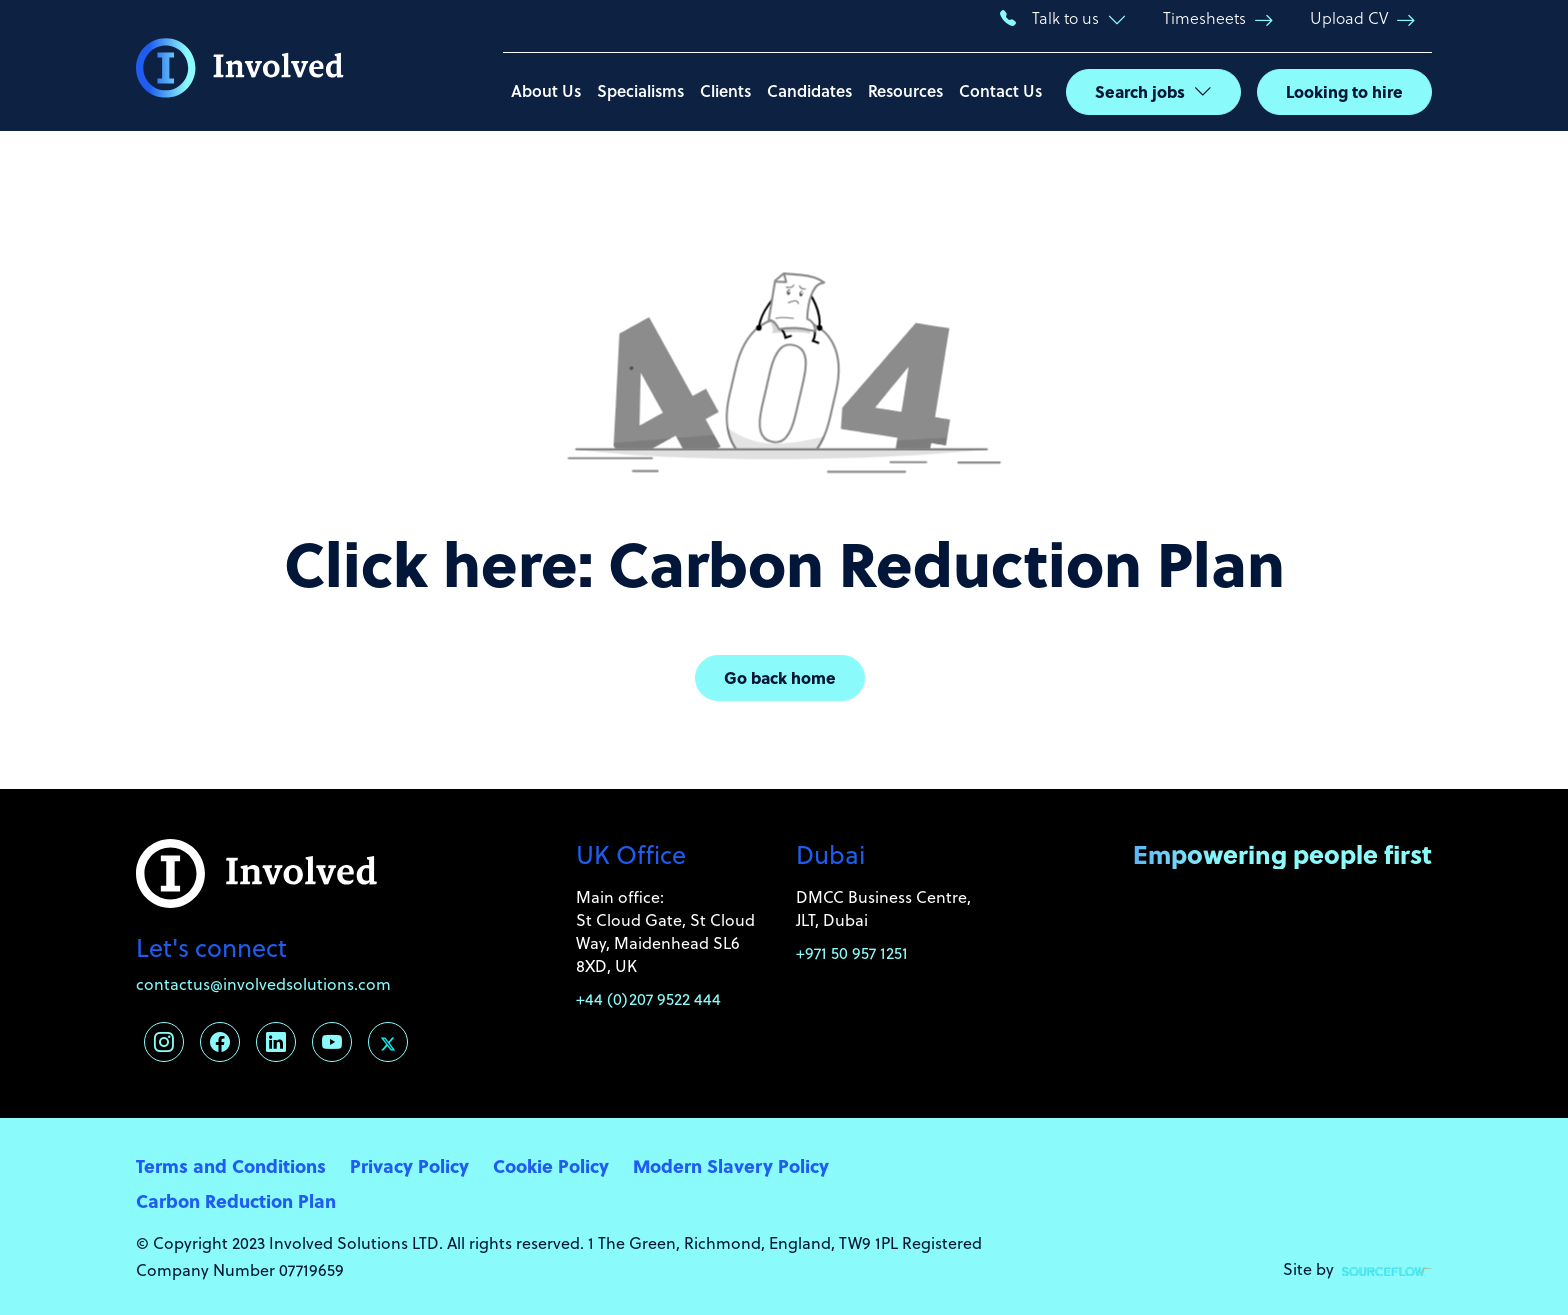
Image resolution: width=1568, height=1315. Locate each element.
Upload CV (1349, 18)
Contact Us (1000, 90)
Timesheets (1204, 18)
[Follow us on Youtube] (332, 1042)
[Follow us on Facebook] (220, 1042)
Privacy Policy (409, 1165)
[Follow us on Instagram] (164, 1042)
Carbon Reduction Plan (236, 1200)
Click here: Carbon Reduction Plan (784, 562)
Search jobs (1140, 91)
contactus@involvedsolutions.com (263, 983)
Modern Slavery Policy (731, 1165)
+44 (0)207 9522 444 (648, 998)
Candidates (809, 90)
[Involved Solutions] (240, 66)
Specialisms (640, 90)
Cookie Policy (551, 1165)
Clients (725, 90)
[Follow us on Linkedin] (276, 1042)
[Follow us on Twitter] (388, 1042)
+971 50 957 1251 (852, 952)
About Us (546, 90)
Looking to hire (1344, 91)
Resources (905, 90)
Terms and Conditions (231, 1165)
